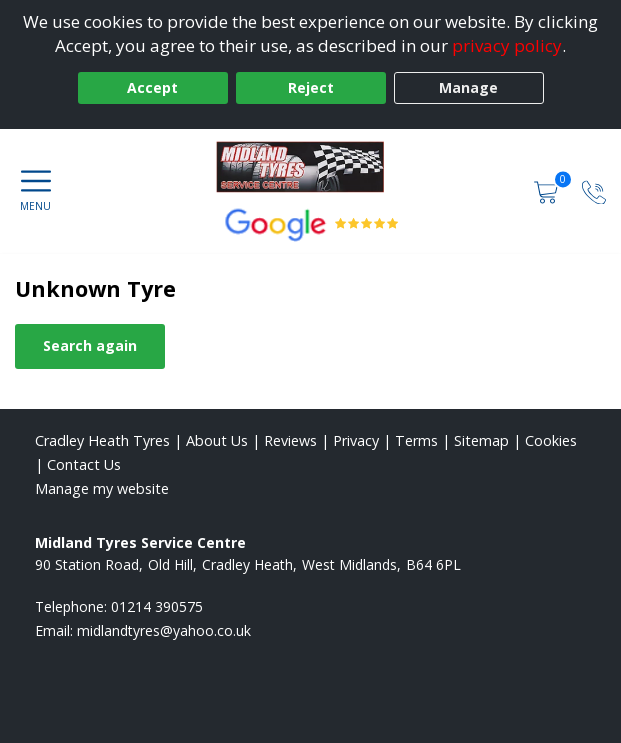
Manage (468, 87)
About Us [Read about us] (217, 440)
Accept (152, 87)
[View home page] (310, 169)
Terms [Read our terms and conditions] (416, 440)
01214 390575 (157, 606)
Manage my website (102, 488)
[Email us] (164, 630)
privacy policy (507, 45)
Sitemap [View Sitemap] (481, 440)
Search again (90, 345)
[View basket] (548, 190)
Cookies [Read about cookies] (551, 440)
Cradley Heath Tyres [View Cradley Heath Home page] (102, 440)
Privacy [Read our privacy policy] (356, 440)
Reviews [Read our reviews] (290, 440)
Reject (311, 87)
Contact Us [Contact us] (84, 464)
